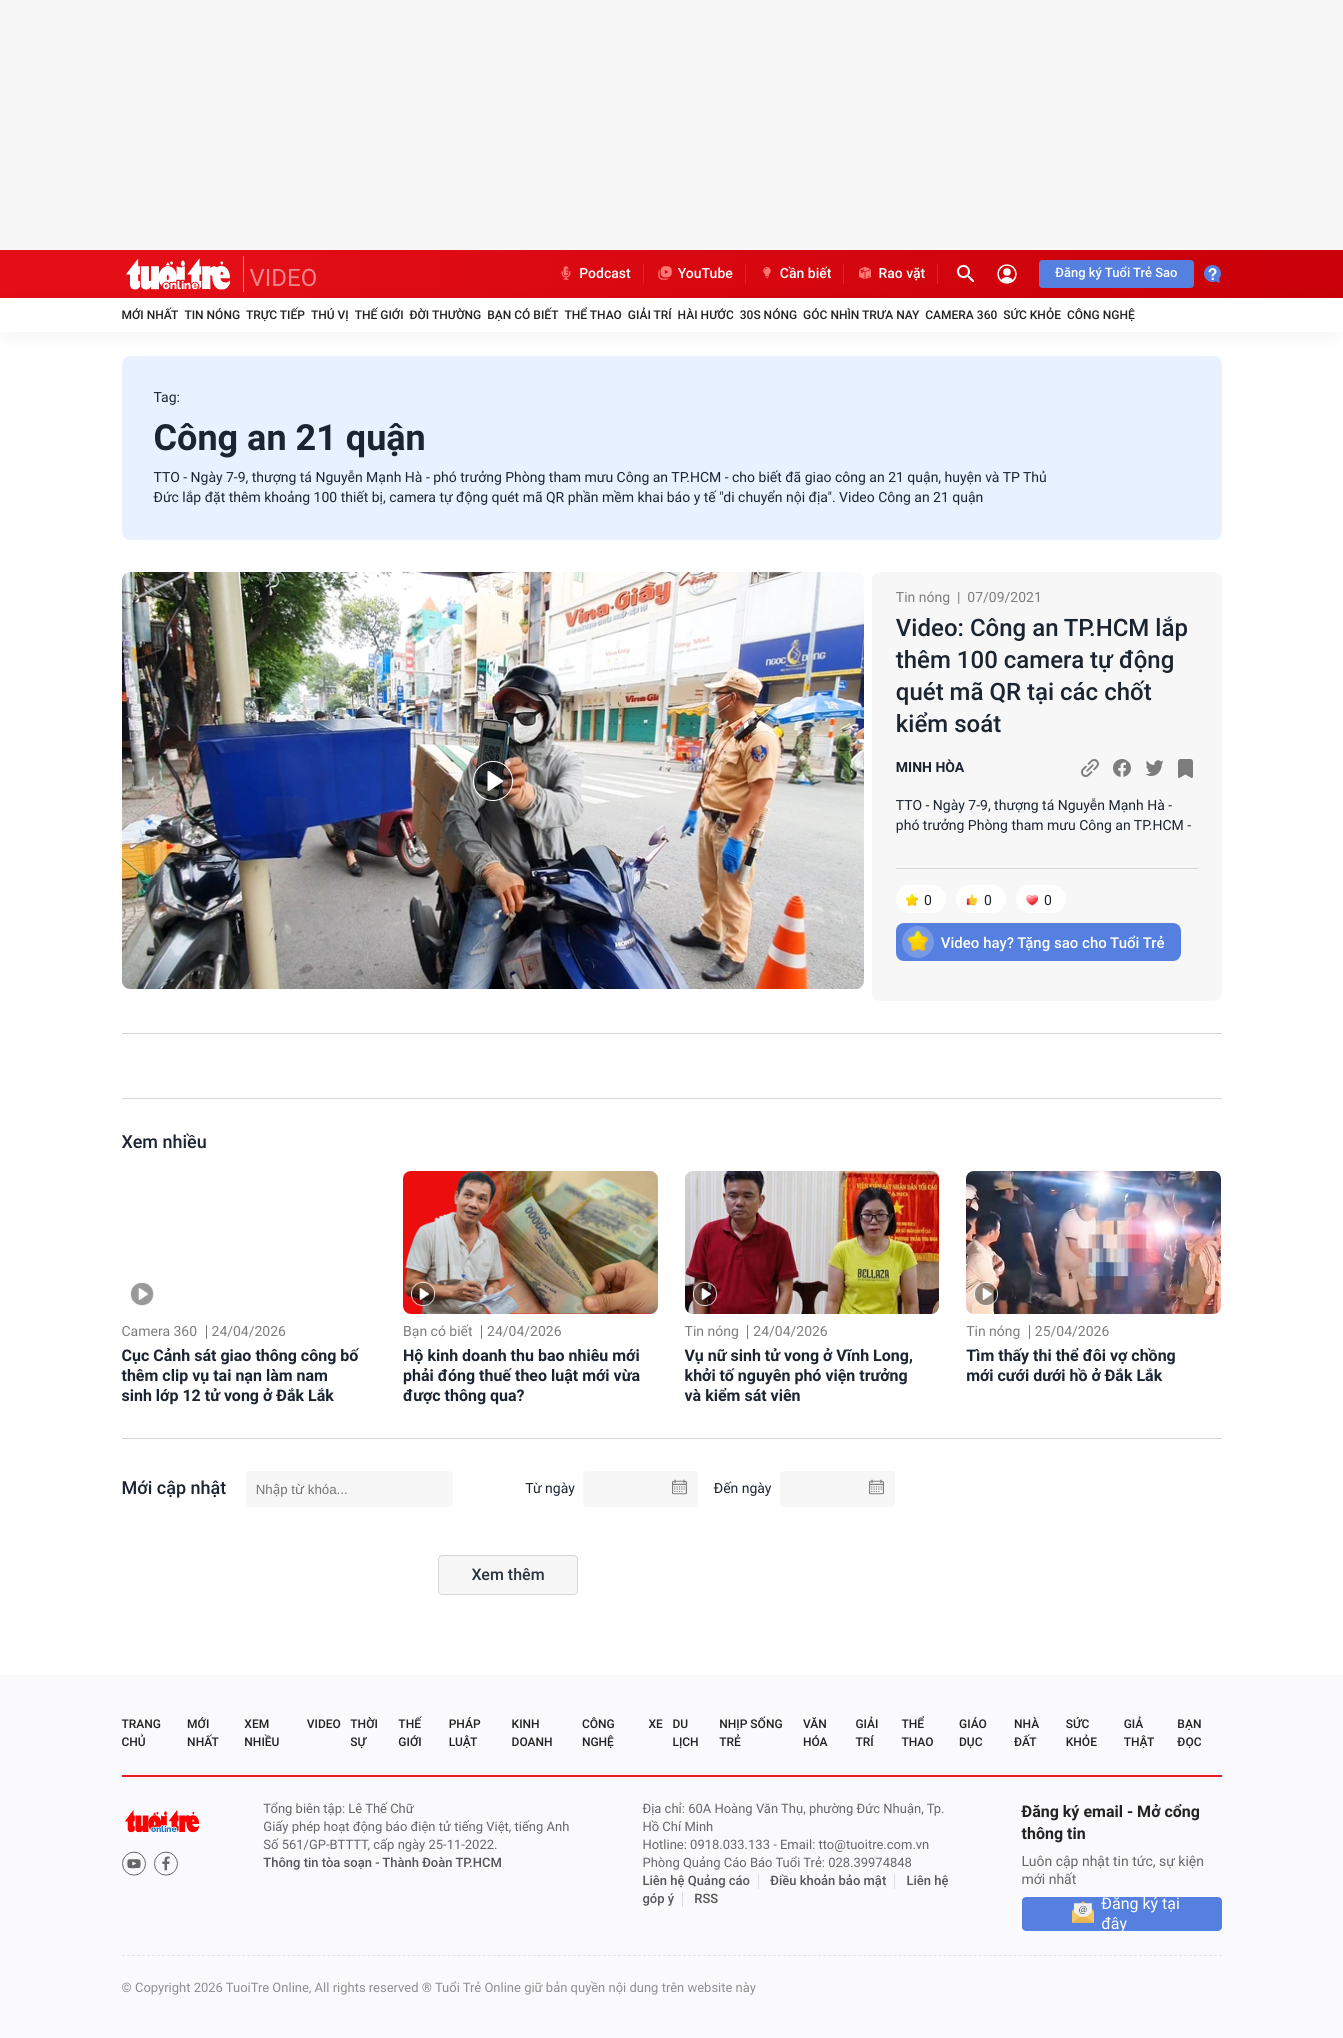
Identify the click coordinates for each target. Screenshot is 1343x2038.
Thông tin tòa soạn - (322, 1863)
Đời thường (446, 315)
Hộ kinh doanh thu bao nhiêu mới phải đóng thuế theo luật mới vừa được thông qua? (521, 1375)
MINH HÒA (930, 768)
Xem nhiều (164, 1142)
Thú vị (330, 315)
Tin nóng (212, 315)
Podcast (594, 274)
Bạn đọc (1189, 1733)
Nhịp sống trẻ (750, 1733)
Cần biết (795, 274)
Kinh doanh (532, 1733)
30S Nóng (768, 315)
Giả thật (1139, 1733)
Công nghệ (1101, 315)
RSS (706, 1899)
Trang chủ (141, 1733)
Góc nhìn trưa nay (861, 315)
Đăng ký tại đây (1140, 1914)
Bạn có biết (522, 315)
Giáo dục (973, 1733)
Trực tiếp (275, 315)
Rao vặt (890, 274)
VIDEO (284, 278)
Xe (656, 1724)
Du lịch (685, 1733)
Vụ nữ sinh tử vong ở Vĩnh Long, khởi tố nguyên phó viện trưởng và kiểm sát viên (799, 1375)
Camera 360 (961, 315)
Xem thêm (507, 1574)
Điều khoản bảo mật (828, 1881)
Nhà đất (1026, 1733)
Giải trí (650, 315)
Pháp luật (465, 1733)
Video (324, 1724)
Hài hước (706, 315)
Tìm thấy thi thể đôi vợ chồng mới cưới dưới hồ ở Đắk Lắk (1071, 1365)
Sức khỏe (1032, 315)
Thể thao (592, 315)
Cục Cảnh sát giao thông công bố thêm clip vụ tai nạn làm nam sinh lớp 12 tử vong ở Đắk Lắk (240, 1375)
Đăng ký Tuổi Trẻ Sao (1116, 273)
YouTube (694, 274)
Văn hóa (815, 1733)
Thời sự (364, 1733)
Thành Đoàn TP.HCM (441, 1863)
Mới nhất (150, 315)
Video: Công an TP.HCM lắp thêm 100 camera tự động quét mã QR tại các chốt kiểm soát (1042, 676)
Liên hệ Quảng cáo (696, 1881)
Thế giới (379, 315)
